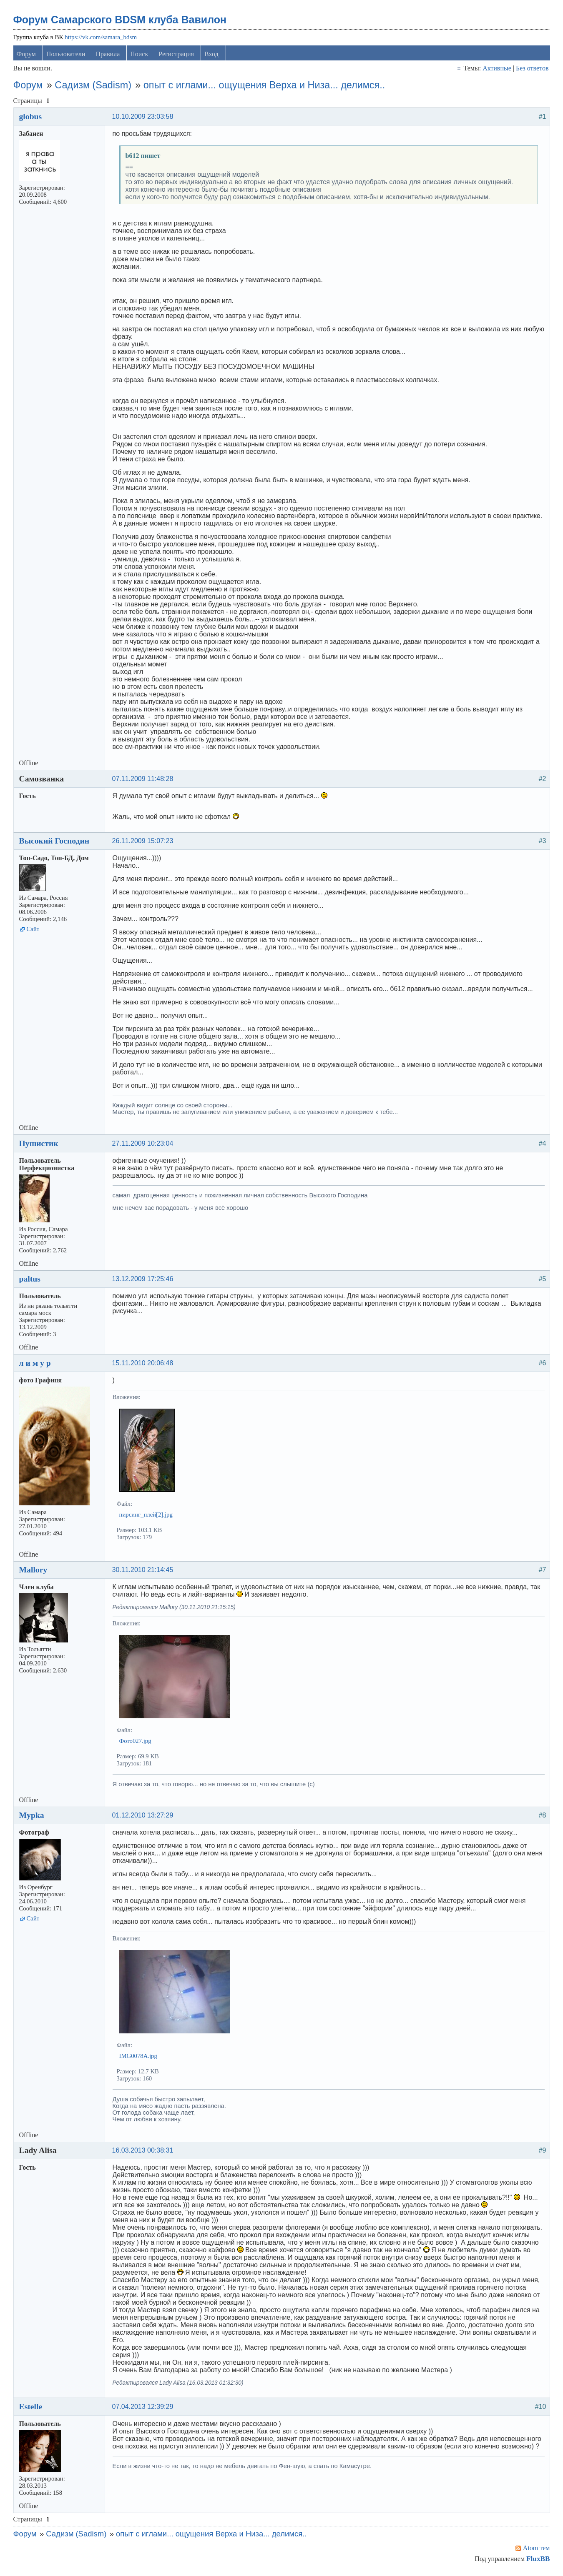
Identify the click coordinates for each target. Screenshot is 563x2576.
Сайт (34, 930)
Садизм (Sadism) (93, 86)
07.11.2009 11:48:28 (143, 780)
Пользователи (66, 55)
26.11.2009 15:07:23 (143, 842)
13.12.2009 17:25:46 (143, 1280)
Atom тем (535, 2549)
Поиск (140, 55)
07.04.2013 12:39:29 (143, 2408)
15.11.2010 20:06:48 (143, 1364)
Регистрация (177, 55)
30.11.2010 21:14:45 (143, 1571)
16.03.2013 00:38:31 (143, 2151)
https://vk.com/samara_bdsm (101, 38)
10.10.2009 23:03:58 (143, 118)
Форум (27, 55)
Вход (212, 55)
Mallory (34, 1571)
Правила (108, 55)
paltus (30, 1280)
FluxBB (537, 2560)
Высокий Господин (55, 842)
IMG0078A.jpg (139, 2057)
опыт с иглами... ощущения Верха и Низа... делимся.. (265, 86)
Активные (496, 69)
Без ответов (531, 69)
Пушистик (39, 1144)
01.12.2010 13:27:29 (143, 1816)
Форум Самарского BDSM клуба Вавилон (121, 21)
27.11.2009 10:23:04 (143, 1145)
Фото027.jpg (136, 1742)
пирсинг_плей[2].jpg (146, 1516)
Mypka (32, 1816)
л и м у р (36, 1364)
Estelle (31, 2408)
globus (31, 118)
